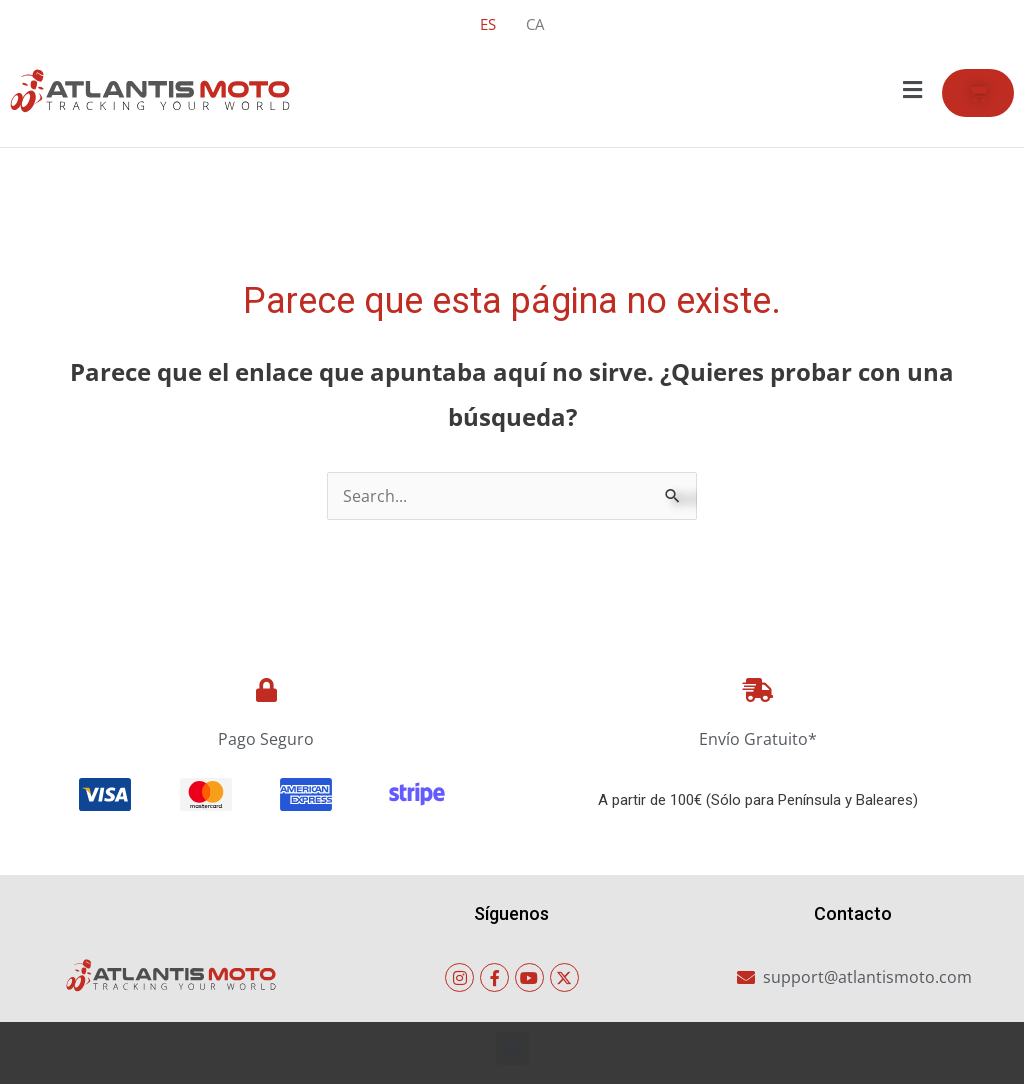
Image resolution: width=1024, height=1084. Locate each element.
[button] (912, 89)
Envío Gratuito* (758, 739)
